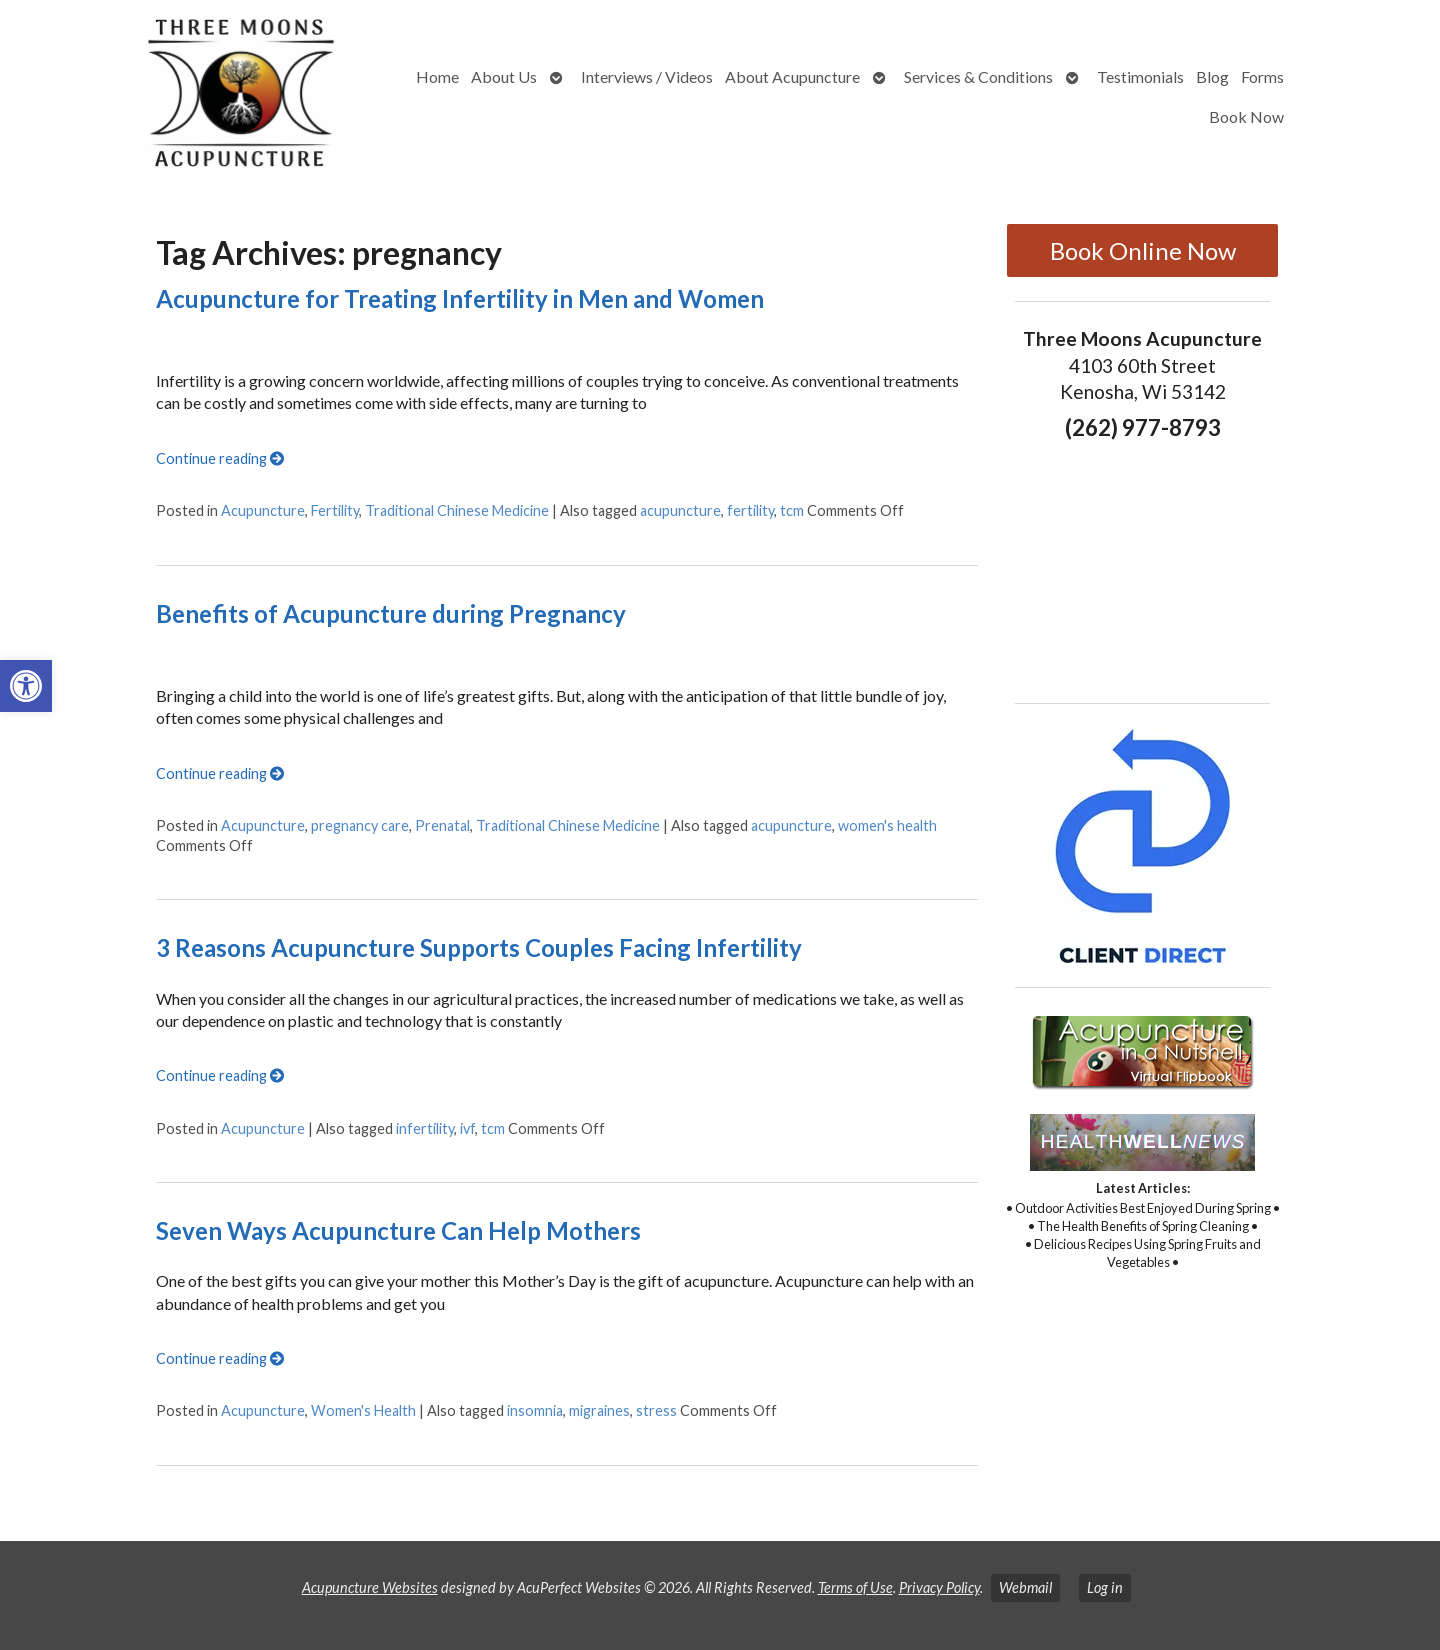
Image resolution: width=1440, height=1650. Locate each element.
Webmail (1025, 1587)
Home (437, 76)
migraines (599, 1410)
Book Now (1246, 116)
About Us (504, 76)
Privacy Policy (939, 1587)
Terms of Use (855, 1587)
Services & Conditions (978, 76)
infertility (425, 1128)
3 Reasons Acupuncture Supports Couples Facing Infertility (479, 947)
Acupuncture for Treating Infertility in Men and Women (460, 298)
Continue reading (220, 458)
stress (656, 1410)
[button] (26, 686)
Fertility (335, 510)
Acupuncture (263, 510)
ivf (467, 1128)
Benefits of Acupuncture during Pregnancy (391, 613)
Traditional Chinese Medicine (457, 510)
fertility (750, 510)
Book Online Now (1143, 250)
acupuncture (680, 510)
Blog (1212, 76)
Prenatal (442, 825)
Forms (1262, 76)
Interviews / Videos (647, 76)
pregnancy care (360, 825)
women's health (887, 825)
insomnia (535, 1410)
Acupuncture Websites (370, 1587)
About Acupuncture (792, 76)
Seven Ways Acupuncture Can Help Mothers (398, 1230)
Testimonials (1140, 76)
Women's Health (363, 1410)
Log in (1105, 1587)
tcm (792, 510)
